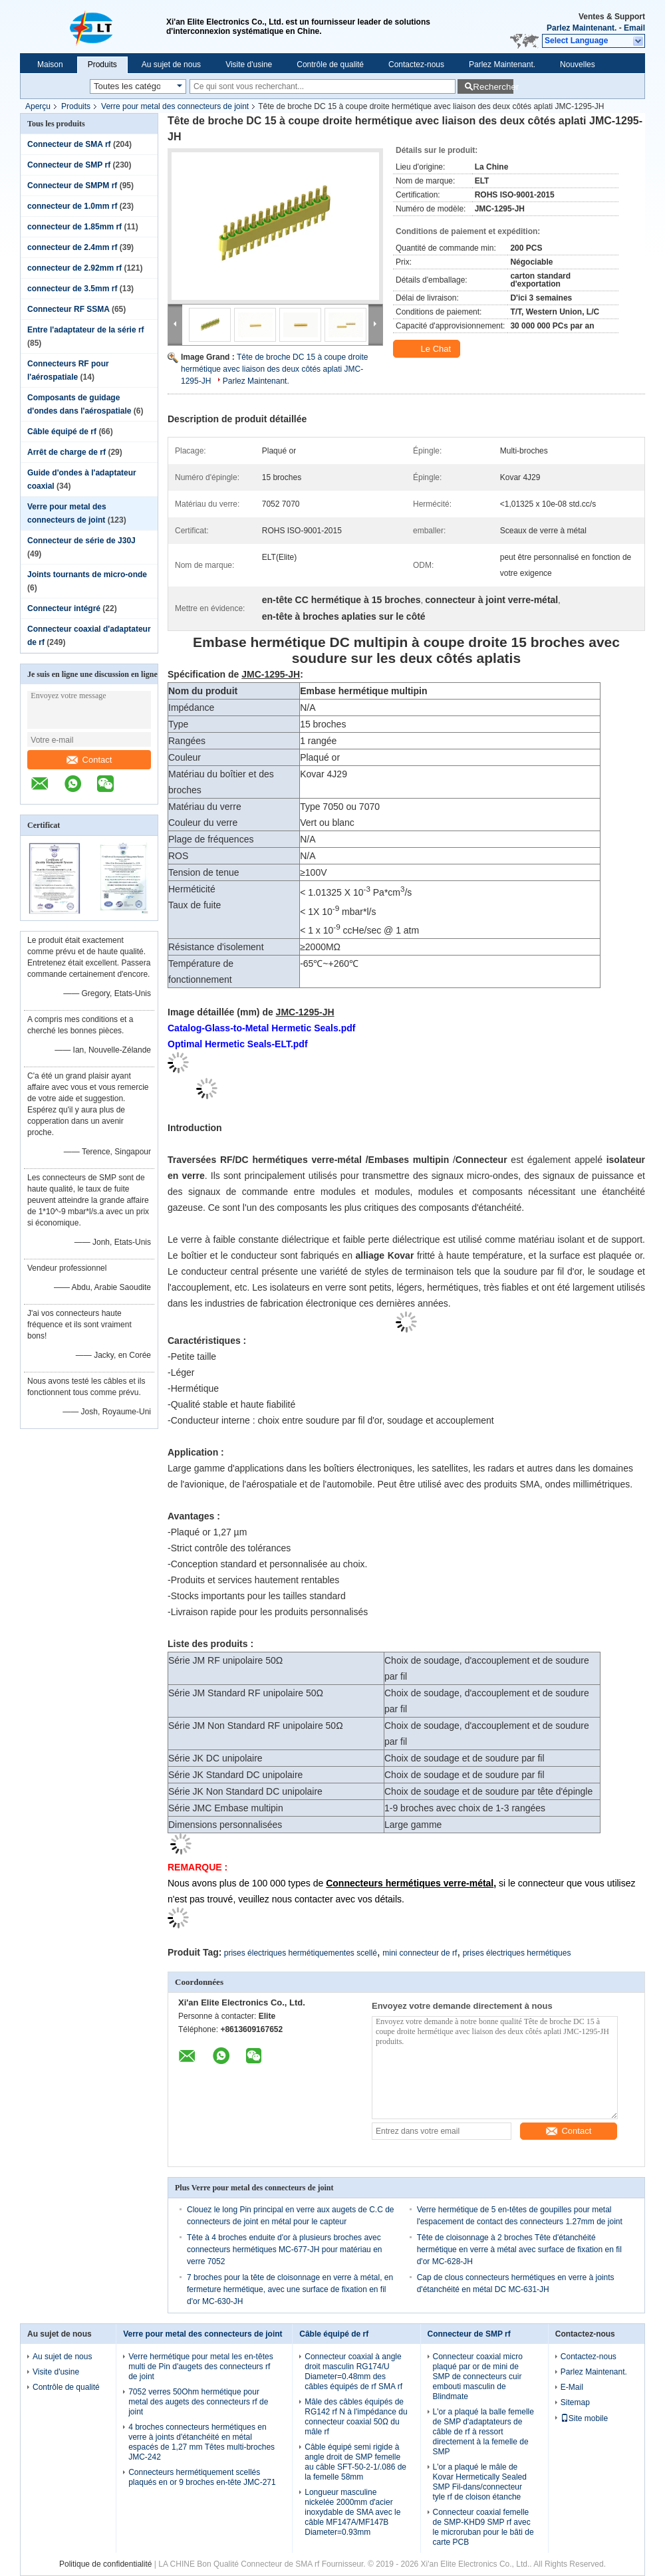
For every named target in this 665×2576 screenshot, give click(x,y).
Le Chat (428, 349)
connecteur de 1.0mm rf (72, 206)
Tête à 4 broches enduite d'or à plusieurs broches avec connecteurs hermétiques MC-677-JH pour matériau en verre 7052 (284, 2249)
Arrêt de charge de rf (66, 452)
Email (634, 28)
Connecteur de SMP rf (68, 165)
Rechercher (493, 87)
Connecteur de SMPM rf (72, 185)
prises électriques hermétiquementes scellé (300, 1953)
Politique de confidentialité (105, 2564)
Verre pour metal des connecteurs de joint (175, 106)
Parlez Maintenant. (581, 28)
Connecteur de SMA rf (69, 144)
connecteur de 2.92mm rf (74, 268)
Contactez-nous (416, 64)
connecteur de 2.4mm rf (72, 247)
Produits (102, 64)
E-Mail (572, 2387)
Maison (50, 64)
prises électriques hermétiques (517, 1953)
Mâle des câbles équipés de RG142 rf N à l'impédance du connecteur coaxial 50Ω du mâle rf (356, 2416)
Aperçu (38, 106)
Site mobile (584, 2418)
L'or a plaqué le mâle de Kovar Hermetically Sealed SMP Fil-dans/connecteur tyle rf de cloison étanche (480, 2482)
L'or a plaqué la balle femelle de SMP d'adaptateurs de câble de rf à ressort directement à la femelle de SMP (483, 2431)
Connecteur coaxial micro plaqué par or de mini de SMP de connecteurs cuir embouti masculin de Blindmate (478, 2376)
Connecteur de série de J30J (81, 540)
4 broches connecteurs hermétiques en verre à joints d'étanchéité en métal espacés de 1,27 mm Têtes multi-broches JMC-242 (201, 2442)
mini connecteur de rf (419, 1953)
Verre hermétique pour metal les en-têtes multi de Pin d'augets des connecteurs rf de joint (200, 2366)
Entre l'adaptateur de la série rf (85, 329)
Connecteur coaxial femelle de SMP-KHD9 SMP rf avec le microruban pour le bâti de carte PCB (483, 2527)
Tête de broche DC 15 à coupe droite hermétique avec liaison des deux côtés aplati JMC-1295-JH (274, 369)
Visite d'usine (248, 64)
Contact (89, 760)
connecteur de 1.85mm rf (74, 226)
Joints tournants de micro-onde (87, 574)
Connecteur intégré (63, 608)
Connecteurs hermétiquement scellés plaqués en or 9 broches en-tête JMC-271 (201, 2477)
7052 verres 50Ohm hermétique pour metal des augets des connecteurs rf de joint (198, 2401)
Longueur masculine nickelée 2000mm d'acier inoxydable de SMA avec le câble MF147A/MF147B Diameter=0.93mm (352, 2512)
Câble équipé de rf (61, 431)
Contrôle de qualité (330, 64)
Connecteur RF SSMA (68, 309)
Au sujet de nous (171, 64)
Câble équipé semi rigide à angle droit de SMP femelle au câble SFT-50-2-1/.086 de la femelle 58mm (355, 2462)
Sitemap (575, 2402)
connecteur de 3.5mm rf (72, 288)
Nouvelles (577, 64)
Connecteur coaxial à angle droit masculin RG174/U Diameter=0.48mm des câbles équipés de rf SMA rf (353, 2371)
